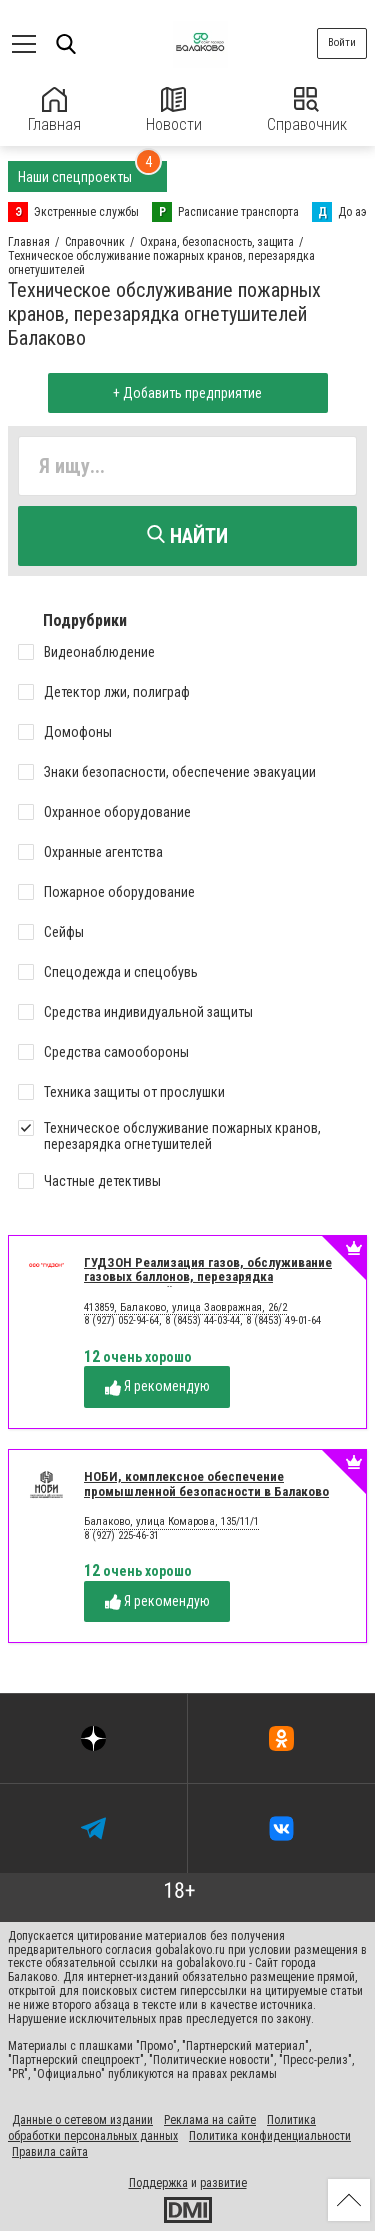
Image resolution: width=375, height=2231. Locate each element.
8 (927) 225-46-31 (121, 1535)
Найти (187, 536)
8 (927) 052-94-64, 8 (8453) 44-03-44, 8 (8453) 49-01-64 (202, 1320)
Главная (54, 110)
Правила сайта (50, 2152)
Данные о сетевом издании (82, 2120)
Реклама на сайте (210, 2120)
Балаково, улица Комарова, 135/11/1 (171, 1522)
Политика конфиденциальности (270, 2136)
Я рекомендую (157, 1386)
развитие (223, 2183)
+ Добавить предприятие (187, 393)
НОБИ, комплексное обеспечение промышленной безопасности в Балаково (206, 1484)
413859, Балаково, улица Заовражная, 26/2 (185, 1308)
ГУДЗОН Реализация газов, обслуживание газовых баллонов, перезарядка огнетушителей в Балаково (208, 1277)
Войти (342, 42)
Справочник (307, 110)
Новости (174, 110)
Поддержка (158, 2183)
